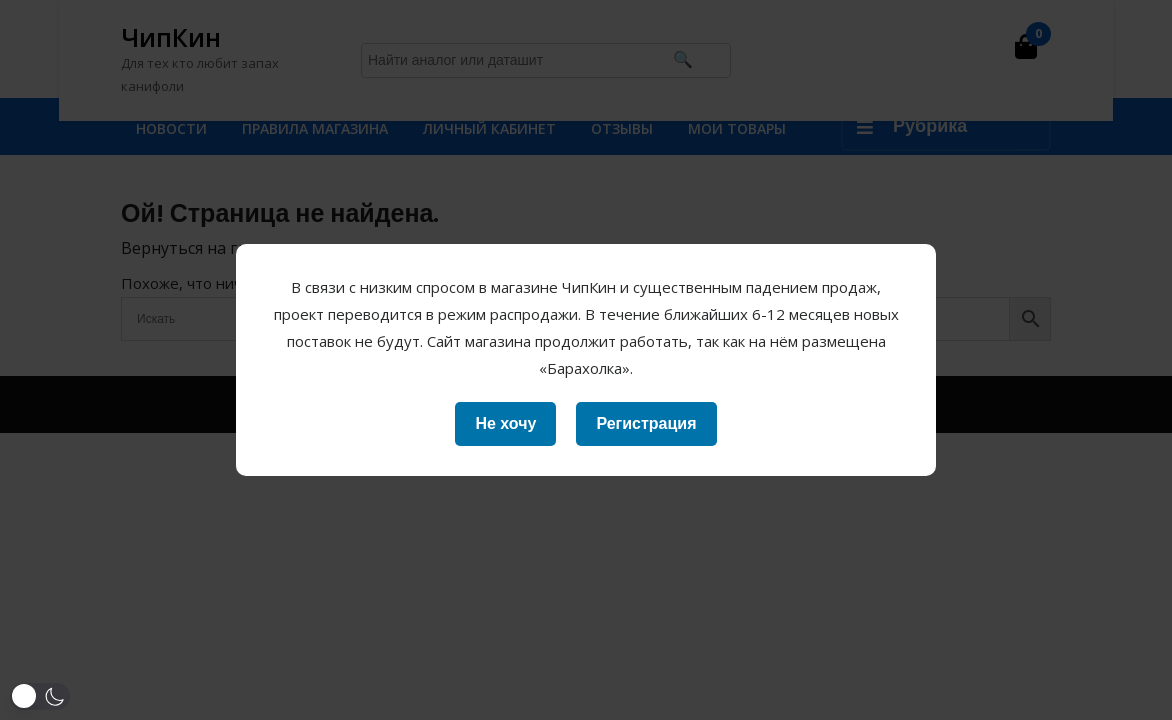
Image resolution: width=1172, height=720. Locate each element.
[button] (40, 696)
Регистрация (646, 423)
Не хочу (505, 423)
